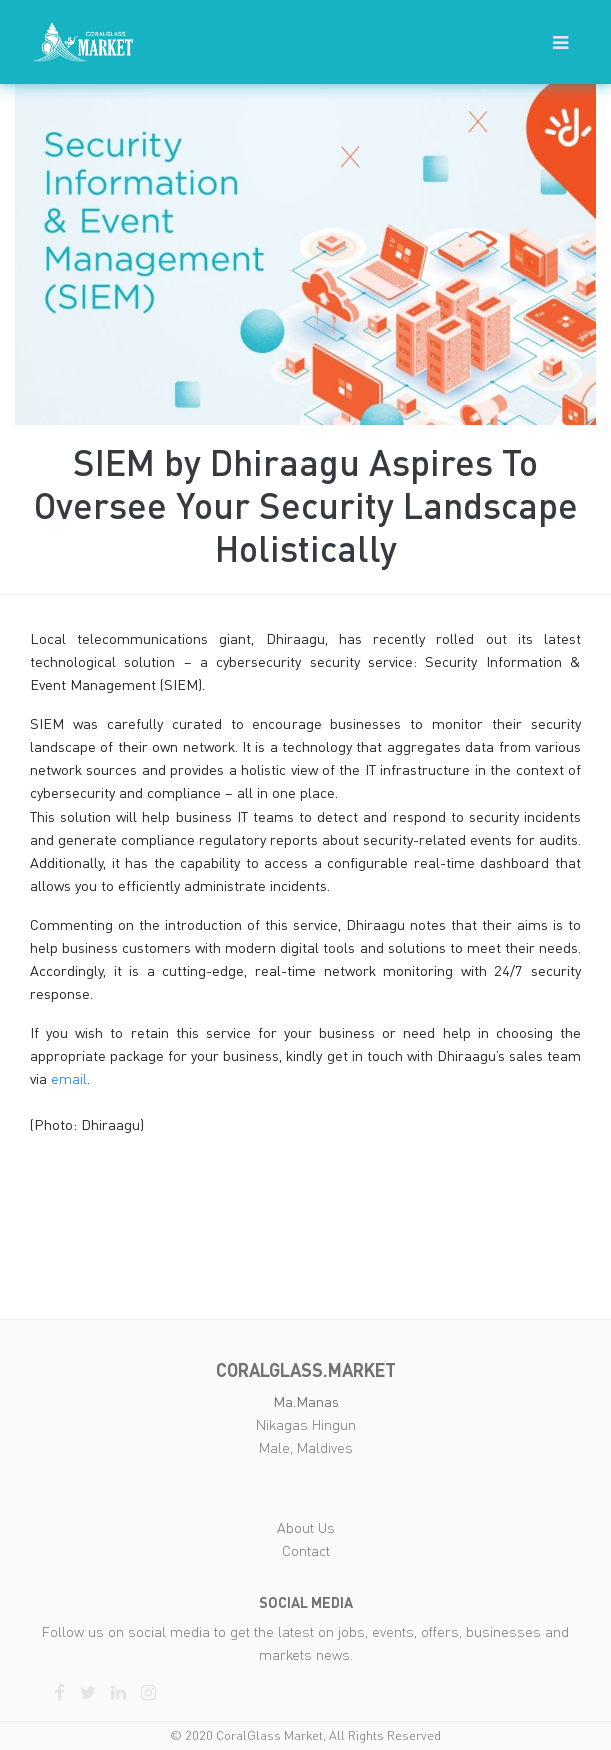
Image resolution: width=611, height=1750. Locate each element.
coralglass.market (306, 1370)
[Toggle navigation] (560, 42)
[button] (560, 42)
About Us (306, 1527)
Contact (306, 1550)
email (69, 1078)
